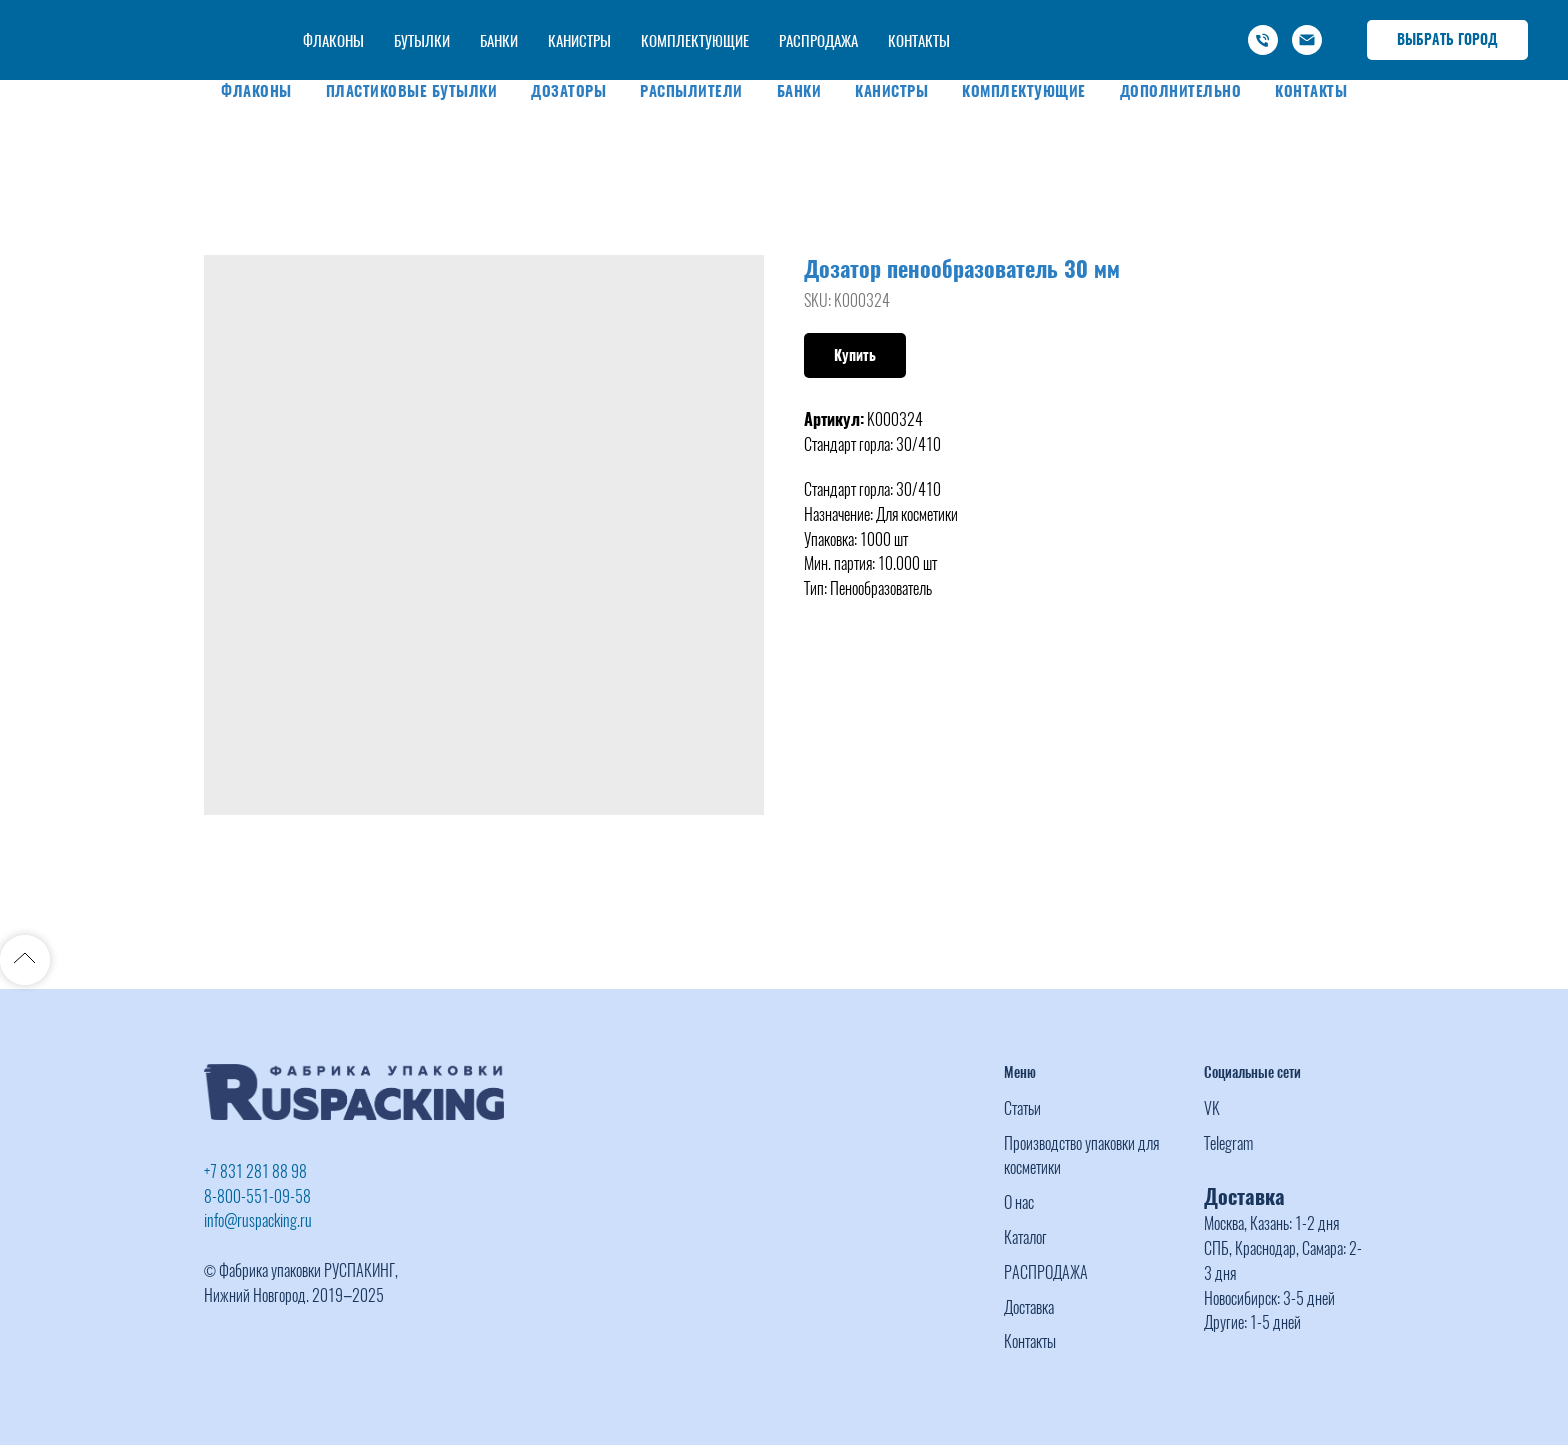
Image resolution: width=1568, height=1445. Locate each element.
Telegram (1228, 1143)
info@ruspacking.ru (1105, 40)
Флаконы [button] (256, 91)
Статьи (1022, 1108)
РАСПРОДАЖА (1046, 1272)
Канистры (891, 91)
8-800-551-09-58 (257, 1196)
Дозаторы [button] (568, 91)
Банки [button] (799, 91)
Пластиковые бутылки (412, 91)
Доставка (1029, 1307)
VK (1212, 1108)
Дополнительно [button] (1181, 91)
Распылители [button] (691, 91)
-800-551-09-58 (1113, 19)
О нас (1019, 1202)
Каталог (1025, 1237)
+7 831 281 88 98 (255, 1171)
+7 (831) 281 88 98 (989, 19)
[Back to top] (25, 960)
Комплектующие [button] (1024, 91)
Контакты (1311, 91)
